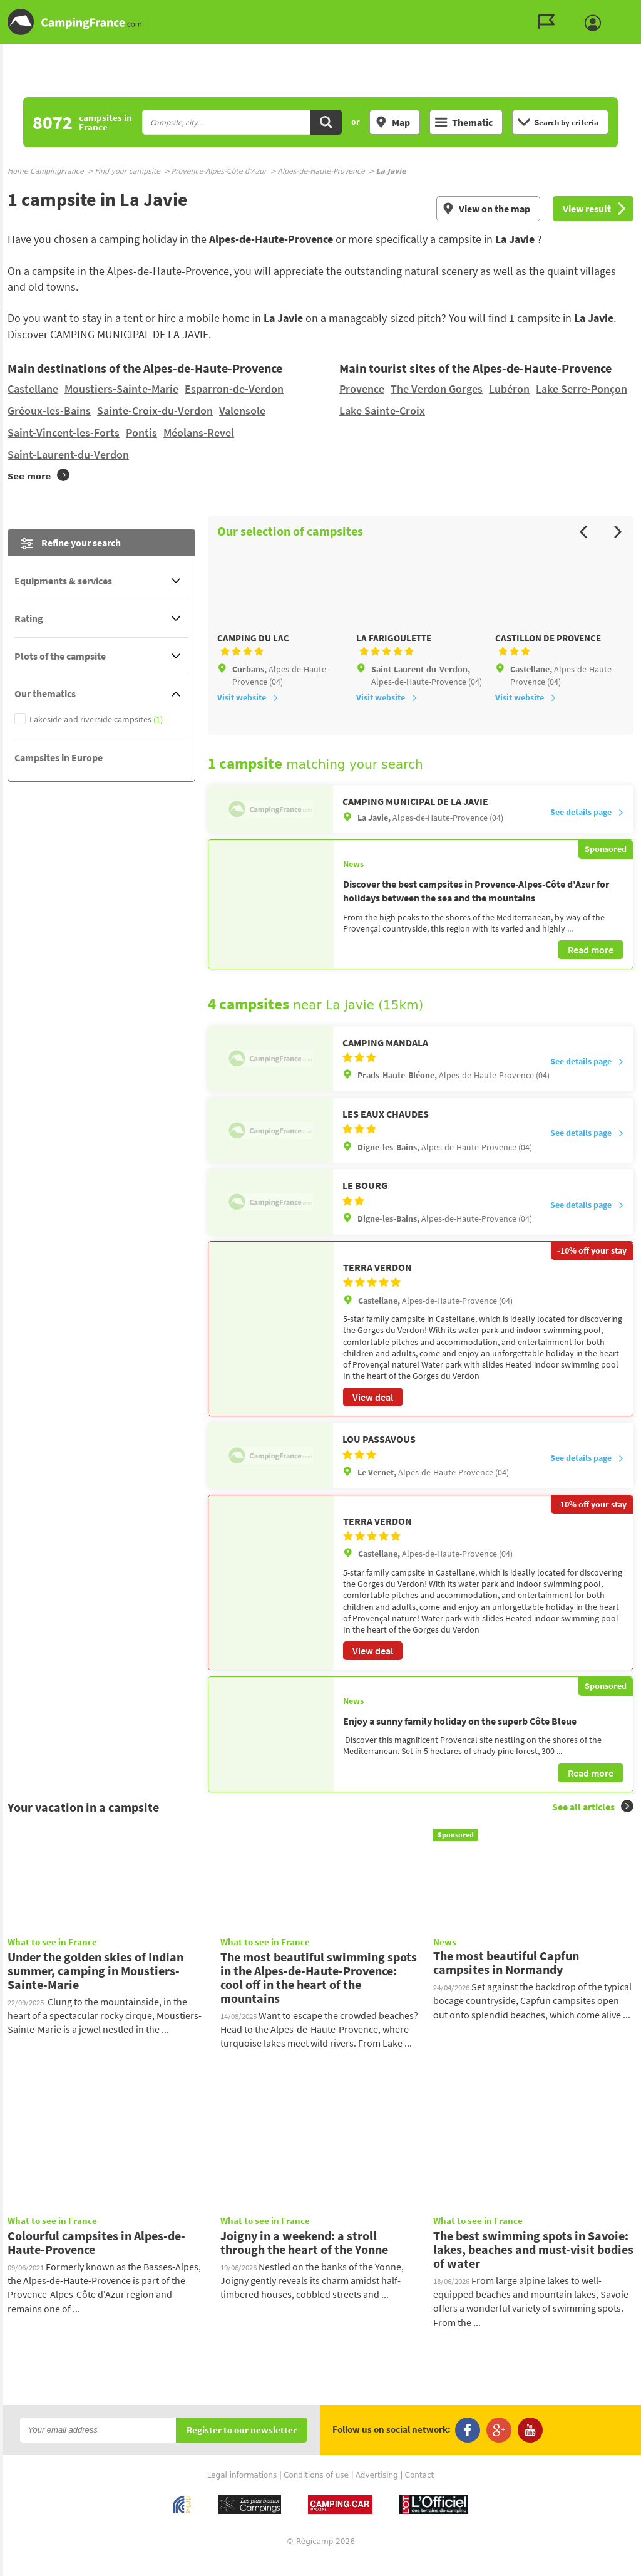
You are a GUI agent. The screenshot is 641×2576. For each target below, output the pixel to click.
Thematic (464, 122)
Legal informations (242, 2491)
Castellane (33, 389)
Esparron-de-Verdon (234, 389)
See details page (587, 828)
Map (392, 122)
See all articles (592, 1823)
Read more (590, 966)
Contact (419, 2491)
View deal (372, 1414)
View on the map (486, 208)
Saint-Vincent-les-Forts (64, 432)
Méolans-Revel (198, 432)
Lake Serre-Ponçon (581, 389)
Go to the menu (625, 10)
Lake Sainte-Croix (382, 410)
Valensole (242, 410)
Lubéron (509, 389)
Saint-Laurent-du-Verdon (68, 454)
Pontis (141, 432)
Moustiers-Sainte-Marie (121, 389)
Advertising (377, 2491)
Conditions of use (316, 2491)
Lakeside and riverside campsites (96, 719)
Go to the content (632, 10)
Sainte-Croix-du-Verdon (155, 410)
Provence (361, 389)
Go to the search (639, 10)
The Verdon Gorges (437, 389)
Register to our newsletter (242, 2446)
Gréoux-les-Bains (49, 410)
